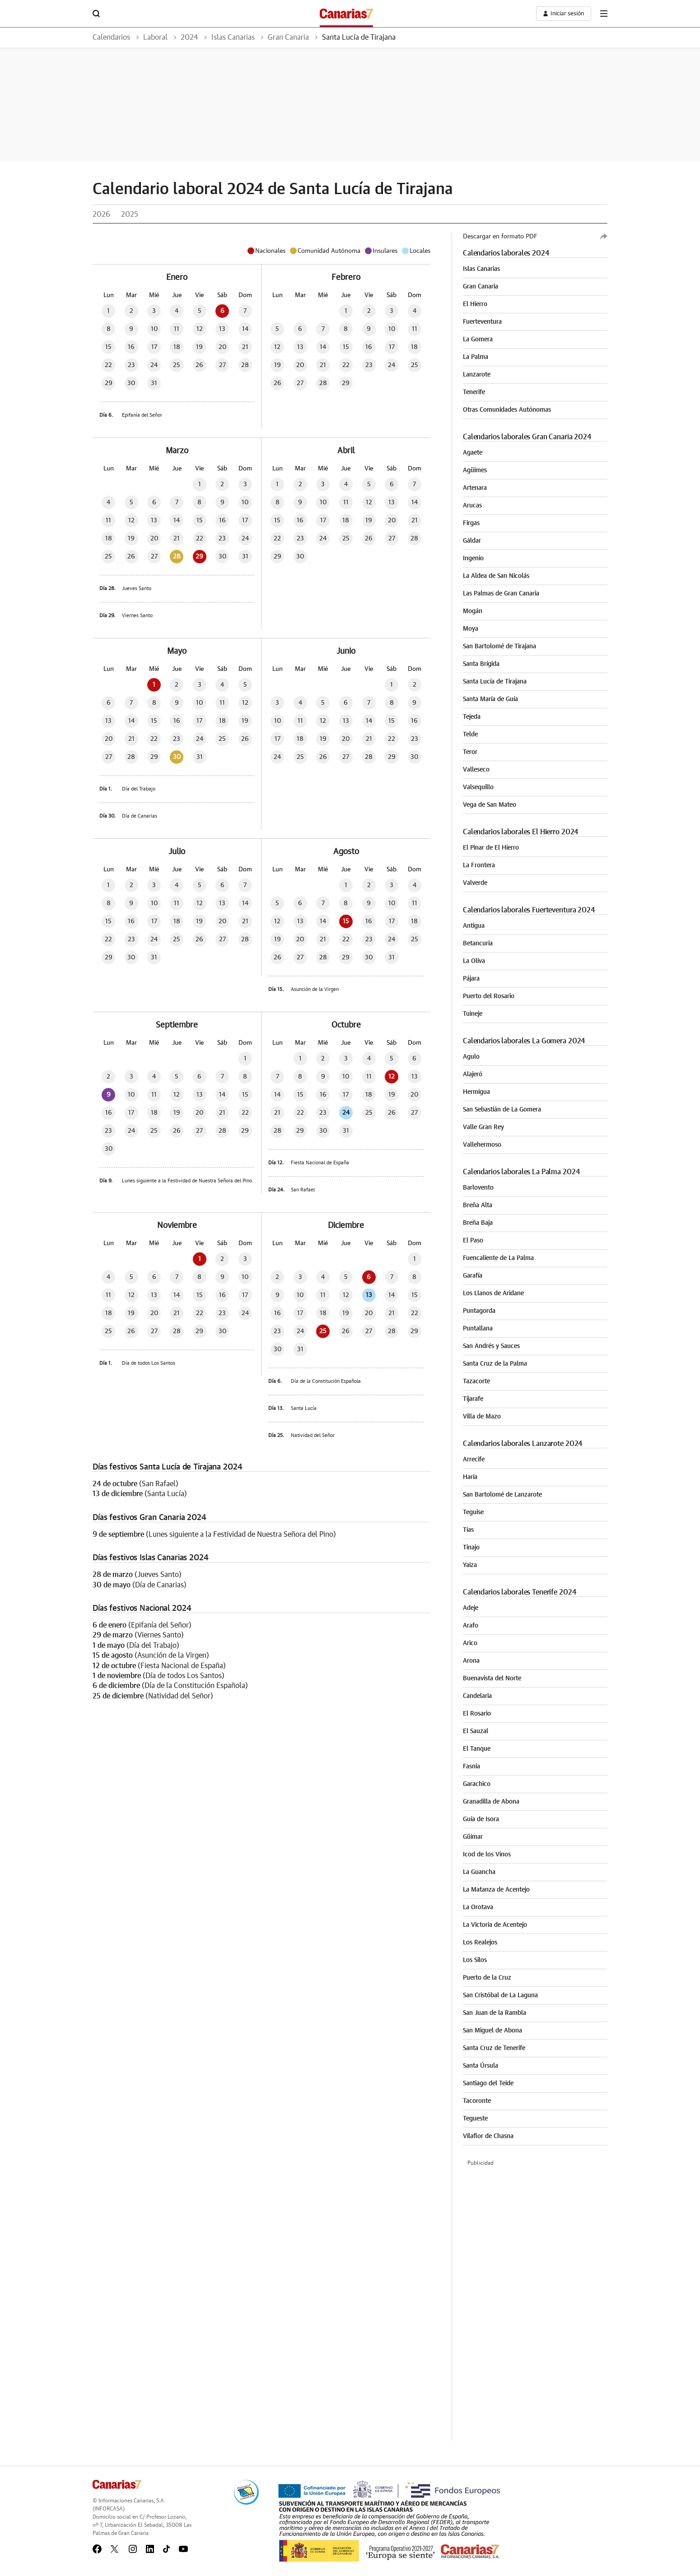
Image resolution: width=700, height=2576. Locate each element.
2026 (101, 214)
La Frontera (479, 865)
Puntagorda (479, 1311)
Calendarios (111, 37)
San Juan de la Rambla (494, 2013)
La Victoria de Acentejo (495, 1925)
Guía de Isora (481, 1819)
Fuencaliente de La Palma (498, 1258)
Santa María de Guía (490, 699)
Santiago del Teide (488, 2083)
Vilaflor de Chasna (488, 2136)
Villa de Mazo (482, 1417)
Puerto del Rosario (488, 996)
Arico (470, 1643)
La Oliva (474, 961)
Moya (470, 629)
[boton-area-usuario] (563, 13)
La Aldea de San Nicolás (496, 576)
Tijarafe (473, 1399)
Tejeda (472, 717)
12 (391, 1077)
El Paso (473, 1240)
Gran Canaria (288, 37)
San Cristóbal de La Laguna (500, 1995)
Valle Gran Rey (483, 1127)
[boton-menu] (603, 13)
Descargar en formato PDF (500, 236)
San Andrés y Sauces (491, 1346)
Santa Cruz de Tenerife (494, 2048)
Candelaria (477, 1696)
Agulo (471, 1057)
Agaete (472, 453)
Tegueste (475, 2119)
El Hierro (475, 304)
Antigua (474, 926)
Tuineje (472, 1014)
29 (199, 556)
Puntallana (478, 1328)
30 (177, 757)
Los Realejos (480, 1942)
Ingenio (473, 558)
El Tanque (476, 1749)
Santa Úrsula (480, 2066)
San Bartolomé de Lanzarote (502, 1495)
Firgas (471, 523)
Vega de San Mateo (489, 805)
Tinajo (471, 1547)
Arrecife (474, 1459)
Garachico (476, 1784)
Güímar (473, 1837)
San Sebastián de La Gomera (502, 1110)
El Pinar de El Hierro (491, 848)
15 (346, 921)
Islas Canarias (233, 37)
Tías (468, 1530)
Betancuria (478, 943)
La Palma (475, 357)
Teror (470, 752)
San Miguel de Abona (492, 2030)
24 (346, 1113)
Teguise (473, 1512)
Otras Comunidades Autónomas (507, 410)
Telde (470, 734)
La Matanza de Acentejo (496, 1890)
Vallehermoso (482, 1145)
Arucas (472, 505)
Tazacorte (476, 1381)
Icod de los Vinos (487, 1854)
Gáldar (472, 541)
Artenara (475, 488)
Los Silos (475, 1960)
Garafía (472, 1276)
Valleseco (476, 770)
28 (177, 556)
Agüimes (475, 470)
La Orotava (478, 1907)
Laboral (155, 37)
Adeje (470, 1608)
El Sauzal (475, 1731)
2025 (129, 214)
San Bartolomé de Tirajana (499, 646)
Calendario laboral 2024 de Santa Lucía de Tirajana (275, 189)
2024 (189, 37)
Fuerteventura (482, 322)
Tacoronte (477, 2101)
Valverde (475, 883)
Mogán (472, 611)
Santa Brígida (481, 664)
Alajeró (472, 1074)
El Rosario (477, 1714)
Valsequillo (478, 787)
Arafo (470, 1626)
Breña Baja (478, 1223)
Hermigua (476, 1092)
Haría (470, 1477)
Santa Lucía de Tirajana (359, 37)
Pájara (471, 979)
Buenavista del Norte (492, 1678)
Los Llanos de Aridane (493, 1293)
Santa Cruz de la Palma (495, 1364)
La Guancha (479, 1872)
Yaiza (470, 1565)
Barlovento (478, 1188)
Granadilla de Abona (491, 1802)
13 (369, 1295)
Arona (471, 1661)
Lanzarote (476, 375)
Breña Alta (477, 1205)
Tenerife (474, 392)
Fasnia (471, 1766)
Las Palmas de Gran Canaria (501, 594)
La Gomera (478, 339)
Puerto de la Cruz (487, 1978)
